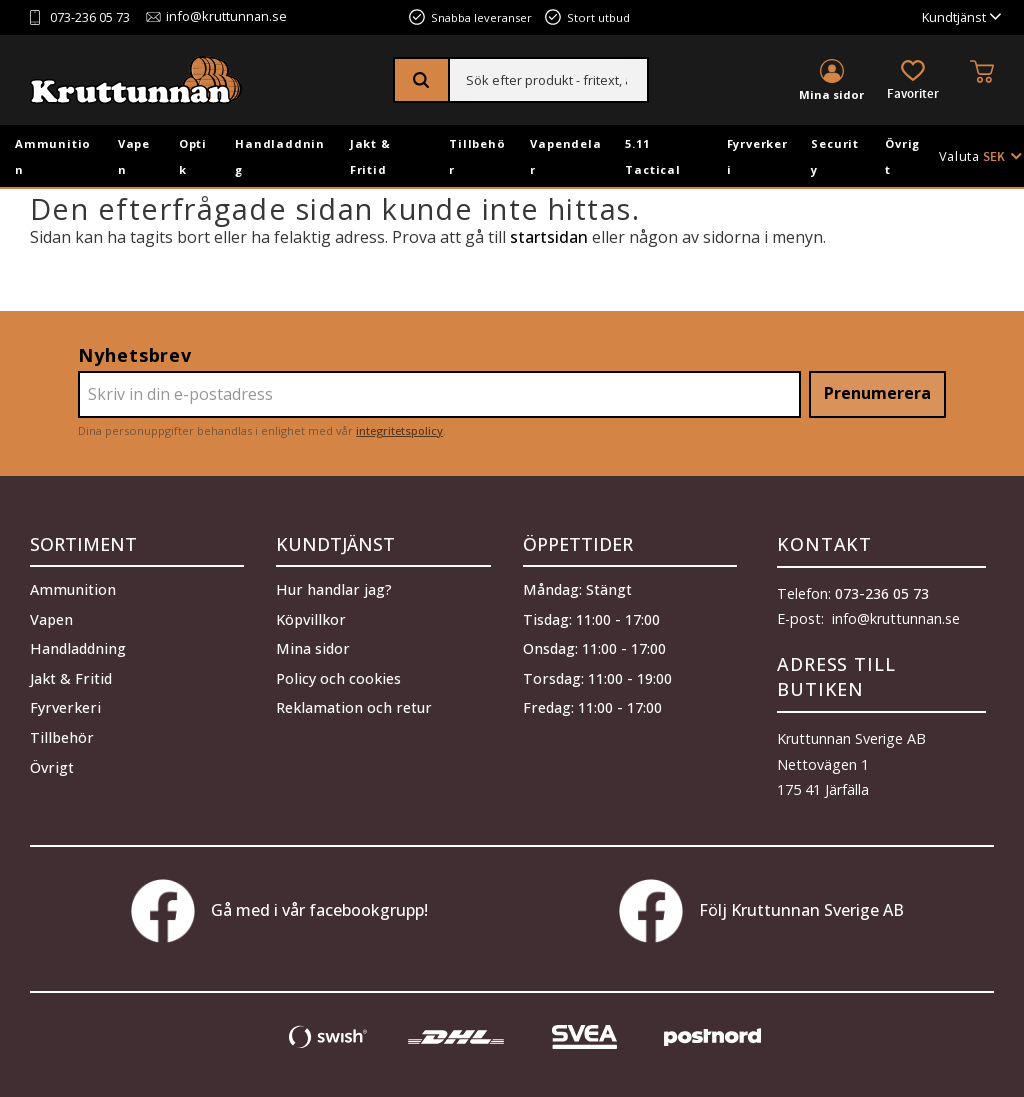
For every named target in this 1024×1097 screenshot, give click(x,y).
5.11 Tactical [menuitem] (652, 156)
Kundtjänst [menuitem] (954, 17)
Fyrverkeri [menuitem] (757, 156)
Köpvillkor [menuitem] (311, 619)
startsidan (549, 237)
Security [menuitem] (835, 156)
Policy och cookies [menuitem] (338, 678)
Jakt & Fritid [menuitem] (370, 156)
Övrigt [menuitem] (902, 156)
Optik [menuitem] (193, 156)
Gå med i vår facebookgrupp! (279, 911)
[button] (913, 81)
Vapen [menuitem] (134, 156)
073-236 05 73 (90, 17)
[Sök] (422, 80)
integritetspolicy (399, 430)
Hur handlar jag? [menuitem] (334, 589)
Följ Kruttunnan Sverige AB (761, 911)
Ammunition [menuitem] (53, 156)
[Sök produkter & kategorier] (548, 80)
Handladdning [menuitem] (280, 156)
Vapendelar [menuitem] (565, 156)
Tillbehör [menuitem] (477, 156)
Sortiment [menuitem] (83, 544)
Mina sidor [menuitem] (831, 94)
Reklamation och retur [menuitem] (354, 707)
